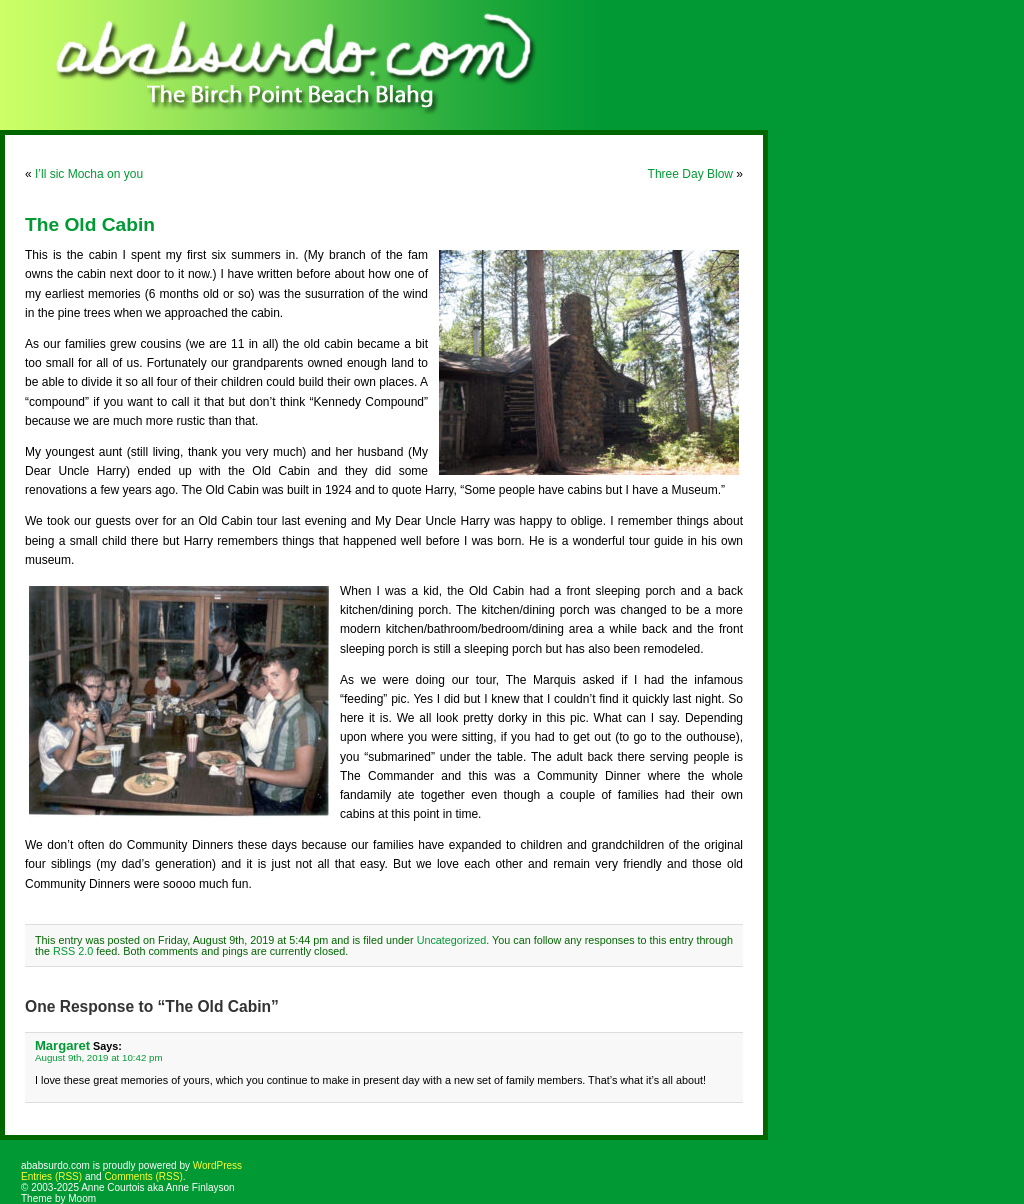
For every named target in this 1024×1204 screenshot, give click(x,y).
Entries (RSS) (51, 1176)
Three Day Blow (690, 174)
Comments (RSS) (143, 1176)
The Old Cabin (90, 224)
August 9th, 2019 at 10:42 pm (99, 1057)
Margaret (62, 1045)
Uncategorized (452, 940)
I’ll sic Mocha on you (89, 174)
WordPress (217, 1165)
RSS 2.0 (73, 951)
